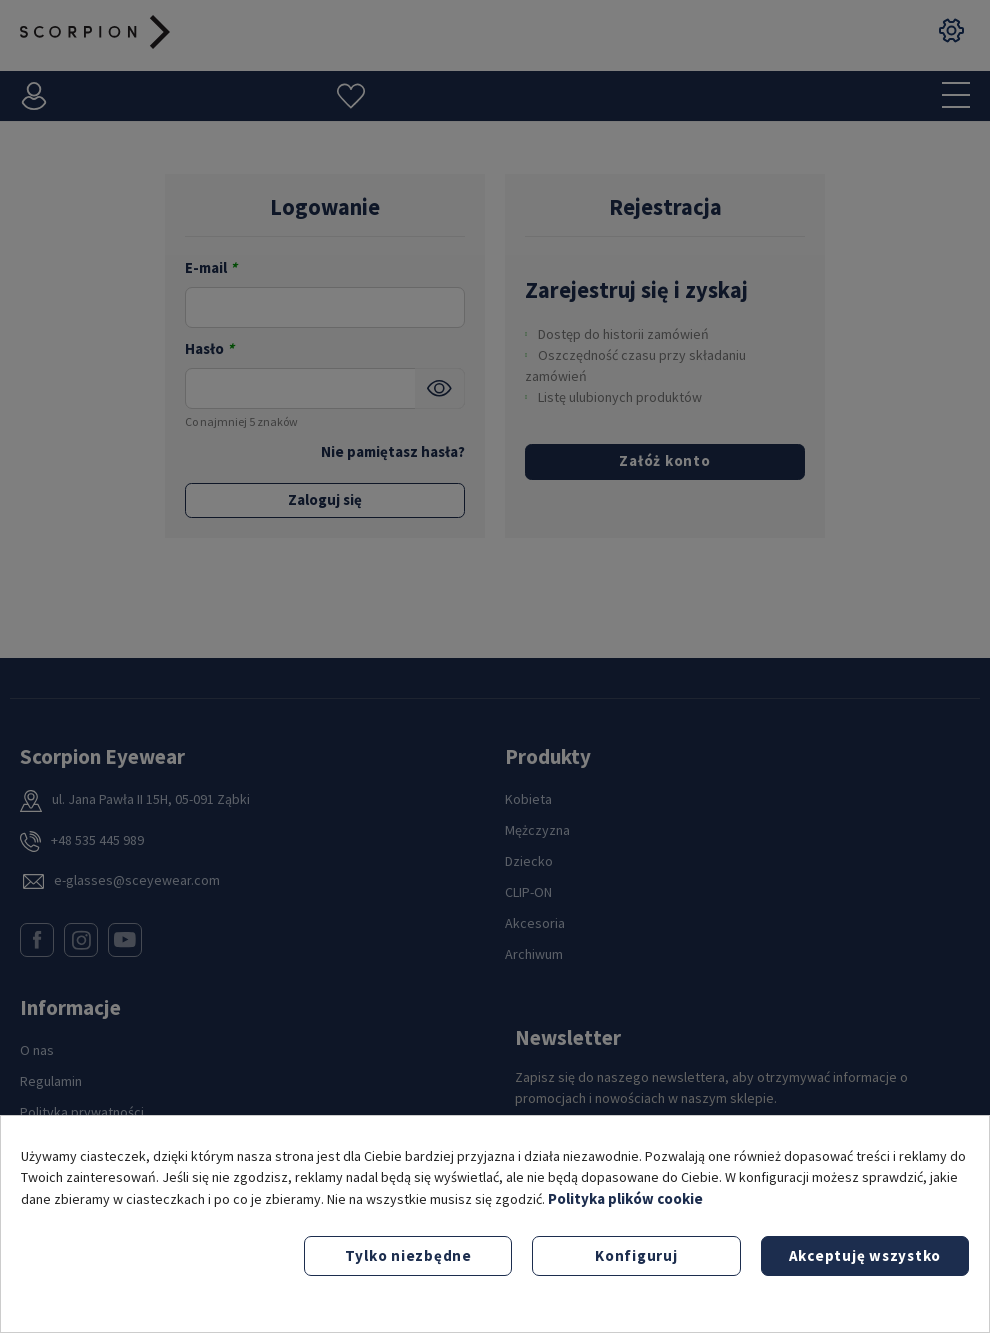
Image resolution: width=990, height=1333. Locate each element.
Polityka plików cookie (625, 1198)
